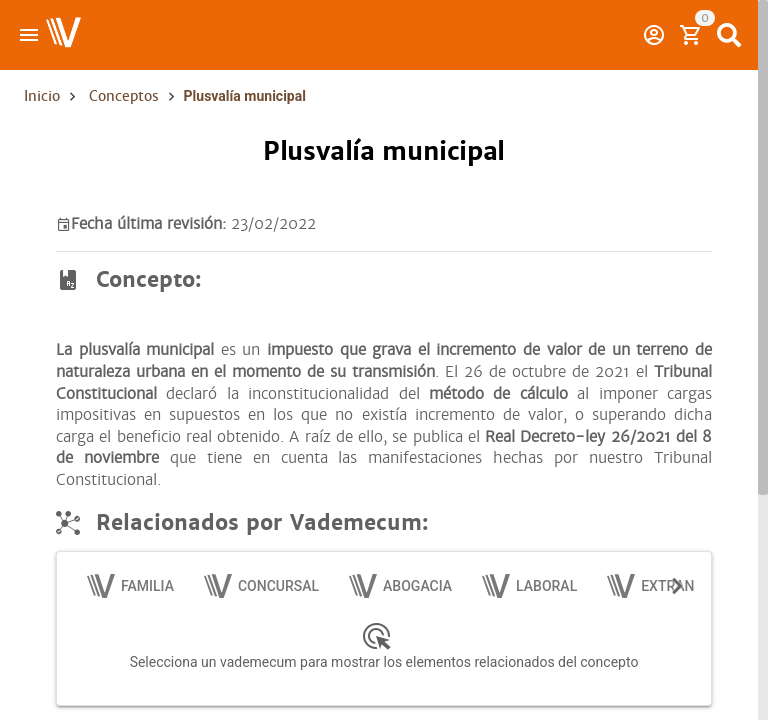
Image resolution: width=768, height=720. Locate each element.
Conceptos (124, 96)
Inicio (42, 96)
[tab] (131, 586)
